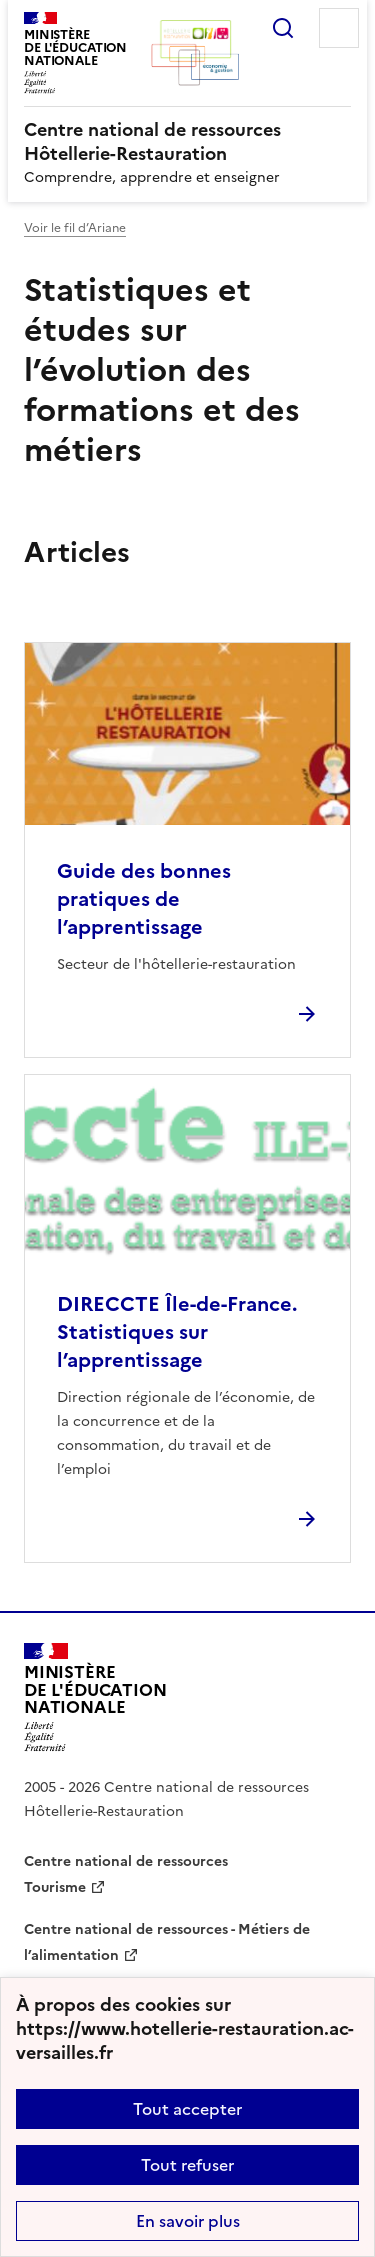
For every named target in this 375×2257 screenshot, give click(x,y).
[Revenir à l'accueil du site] (95, 1697)
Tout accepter (187, 2109)
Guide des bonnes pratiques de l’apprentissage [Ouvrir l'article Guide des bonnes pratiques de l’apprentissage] (144, 899)
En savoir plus (188, 2221)
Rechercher (283, 28)
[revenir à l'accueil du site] (187, 142)
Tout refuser (187, 2165)
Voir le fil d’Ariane (75, 228)
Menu (339, 28)
